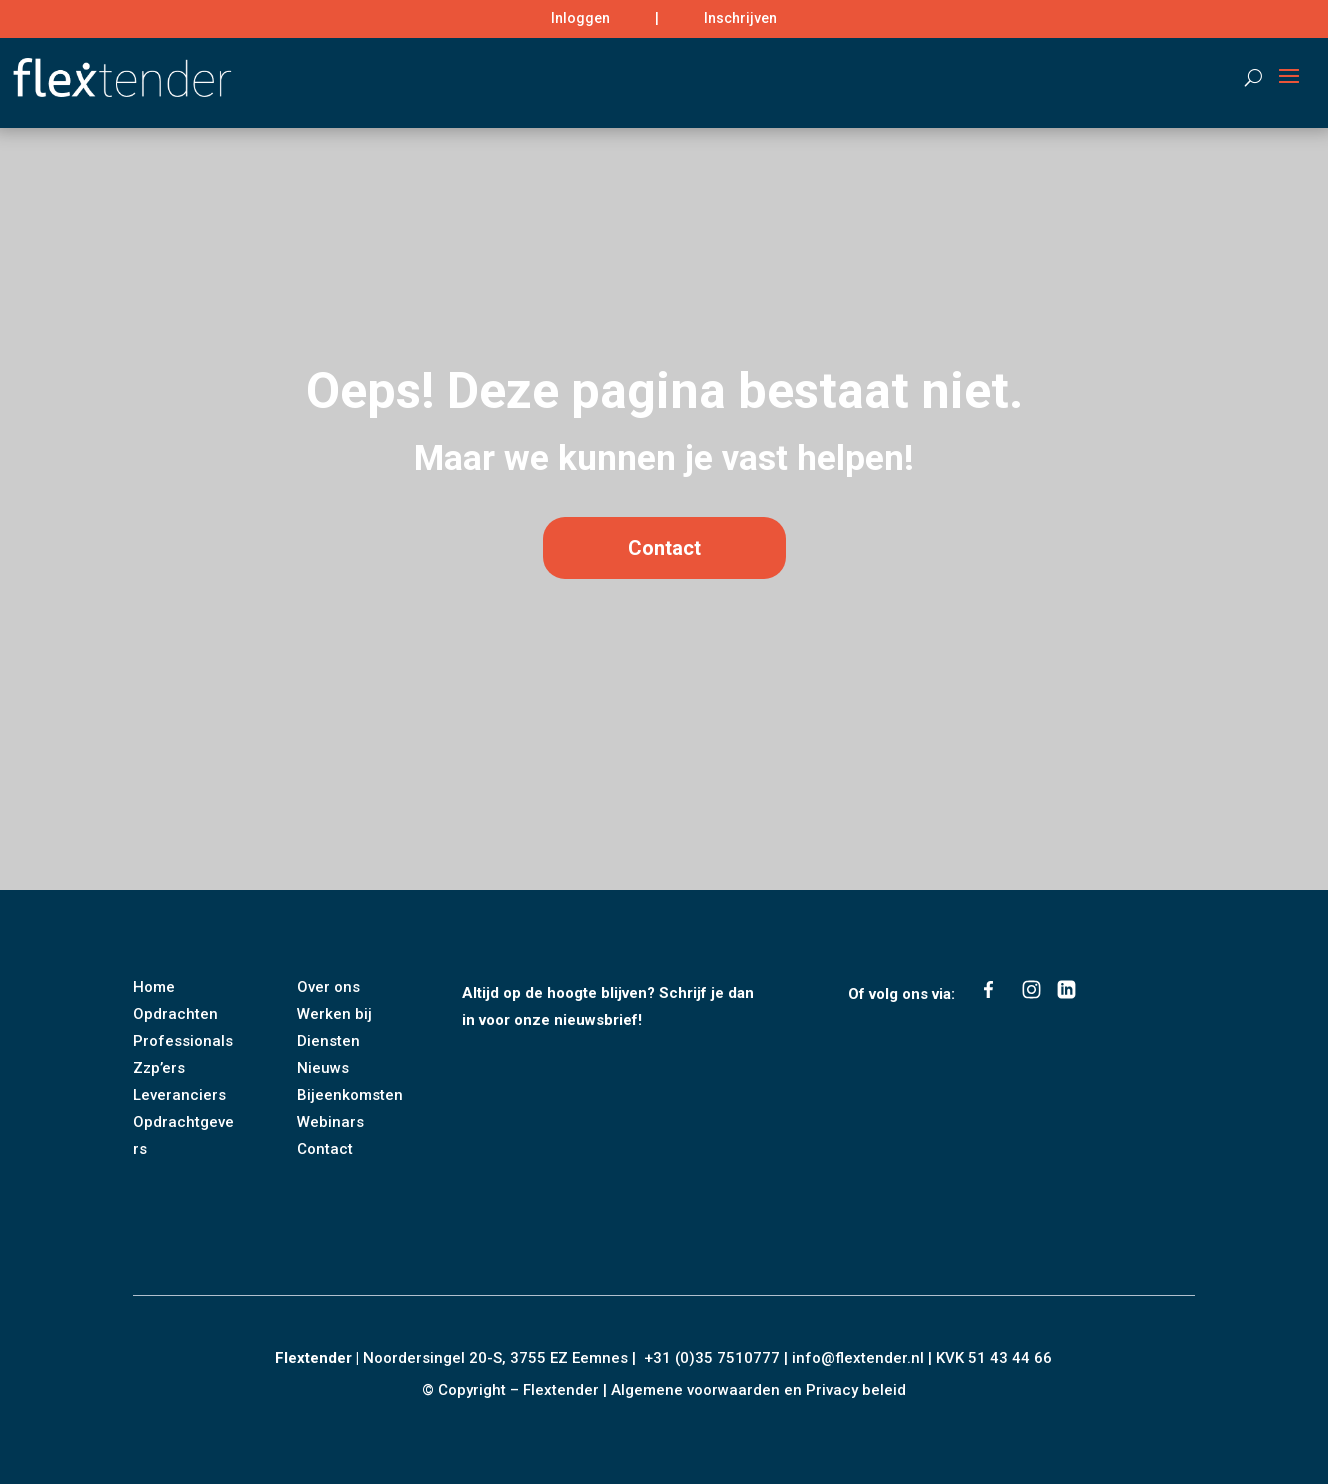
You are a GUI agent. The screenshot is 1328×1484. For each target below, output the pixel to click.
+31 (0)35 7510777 (712, 1358)
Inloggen (580, 18)
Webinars (330, 1122)
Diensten (328, 1041)
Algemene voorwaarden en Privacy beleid (758, 1390)
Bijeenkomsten (350, 1095)
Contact (664, 610)
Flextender (313, 1358)
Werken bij (334, 1014)
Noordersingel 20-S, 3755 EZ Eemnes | (503, 1358)
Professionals (183, 1041)
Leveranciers (179, 1095)
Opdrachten (175, 1014)
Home (154, 987)
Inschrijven (740, 18)
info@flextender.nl (860, 1358)
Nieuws (323, 1068)
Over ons (328, 987)
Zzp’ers (159, 1068)
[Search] (1243, 77)
